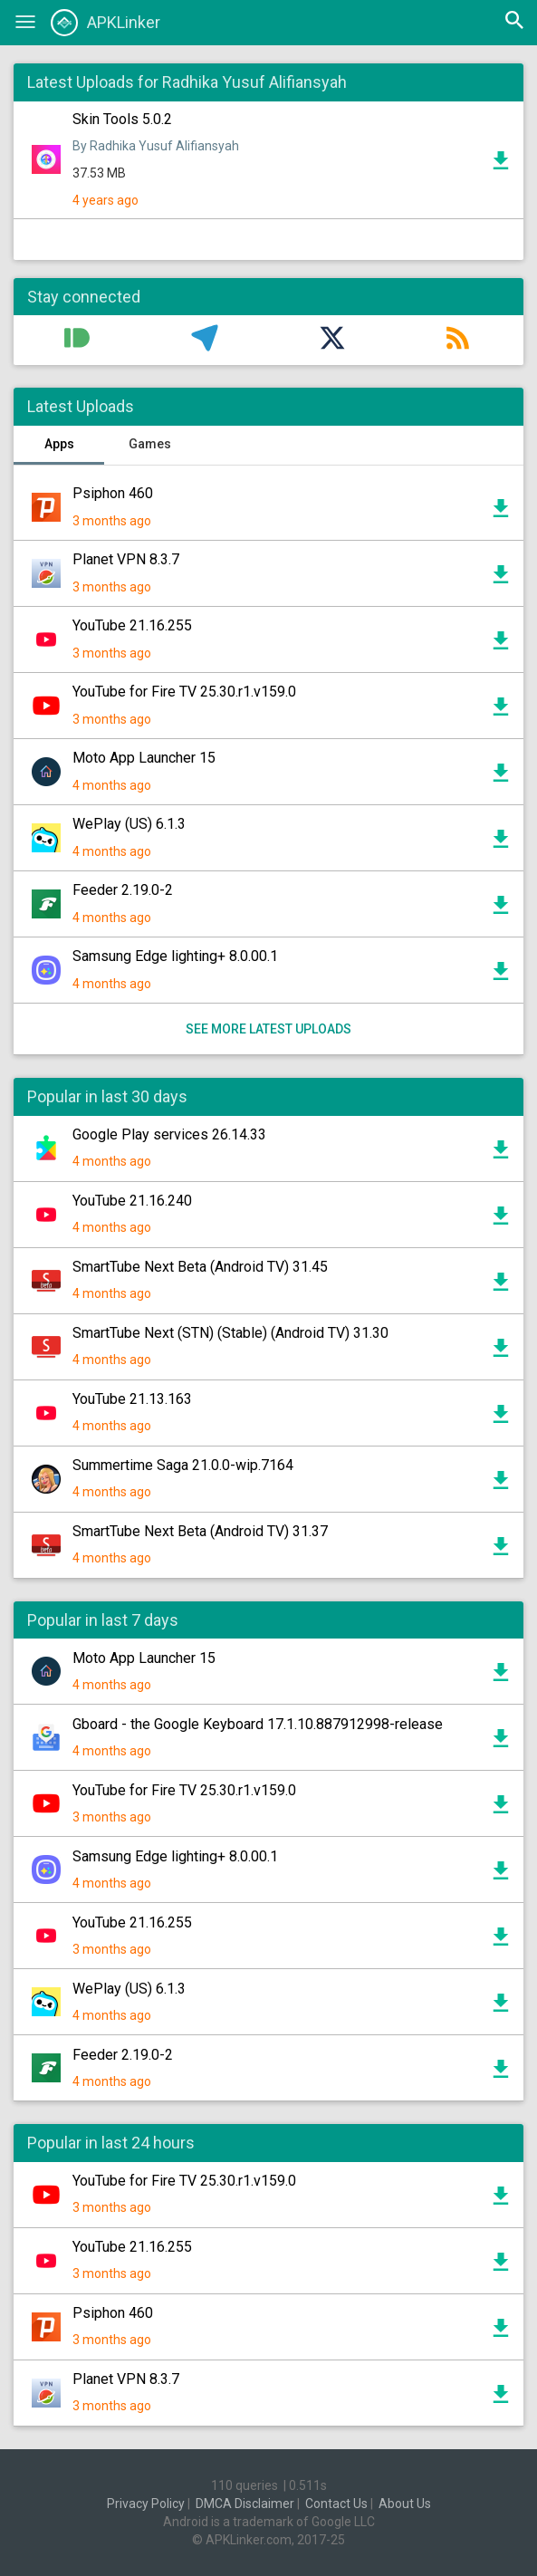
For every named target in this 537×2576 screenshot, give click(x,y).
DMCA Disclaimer (245, 2503)
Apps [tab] (59, 444)
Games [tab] (150, 444)
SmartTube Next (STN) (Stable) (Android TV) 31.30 (230, 1332)
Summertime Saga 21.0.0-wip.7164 (182, 1465)
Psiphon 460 (112, 493)
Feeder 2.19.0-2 (122, 890)
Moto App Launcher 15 (144, 757)
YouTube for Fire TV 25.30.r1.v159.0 (184, 691)
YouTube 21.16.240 (132, 1200)
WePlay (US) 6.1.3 (129, 823)
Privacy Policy (146, 2503)
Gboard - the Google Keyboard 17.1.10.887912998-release (257, 1724)
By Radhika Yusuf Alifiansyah (155, 146)
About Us (405, 2503)
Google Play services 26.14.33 (169, 1134)
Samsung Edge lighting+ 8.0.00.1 (175, 956)
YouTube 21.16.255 (132, 625)
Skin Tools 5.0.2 (122, 119)
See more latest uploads (268, 1029)
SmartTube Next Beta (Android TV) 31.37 (200, 1531)
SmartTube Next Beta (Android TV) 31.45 (200, 1266)
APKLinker (105, 22)
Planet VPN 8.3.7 (125, 559)
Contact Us (336, 2503)
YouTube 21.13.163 (132, 1399)
